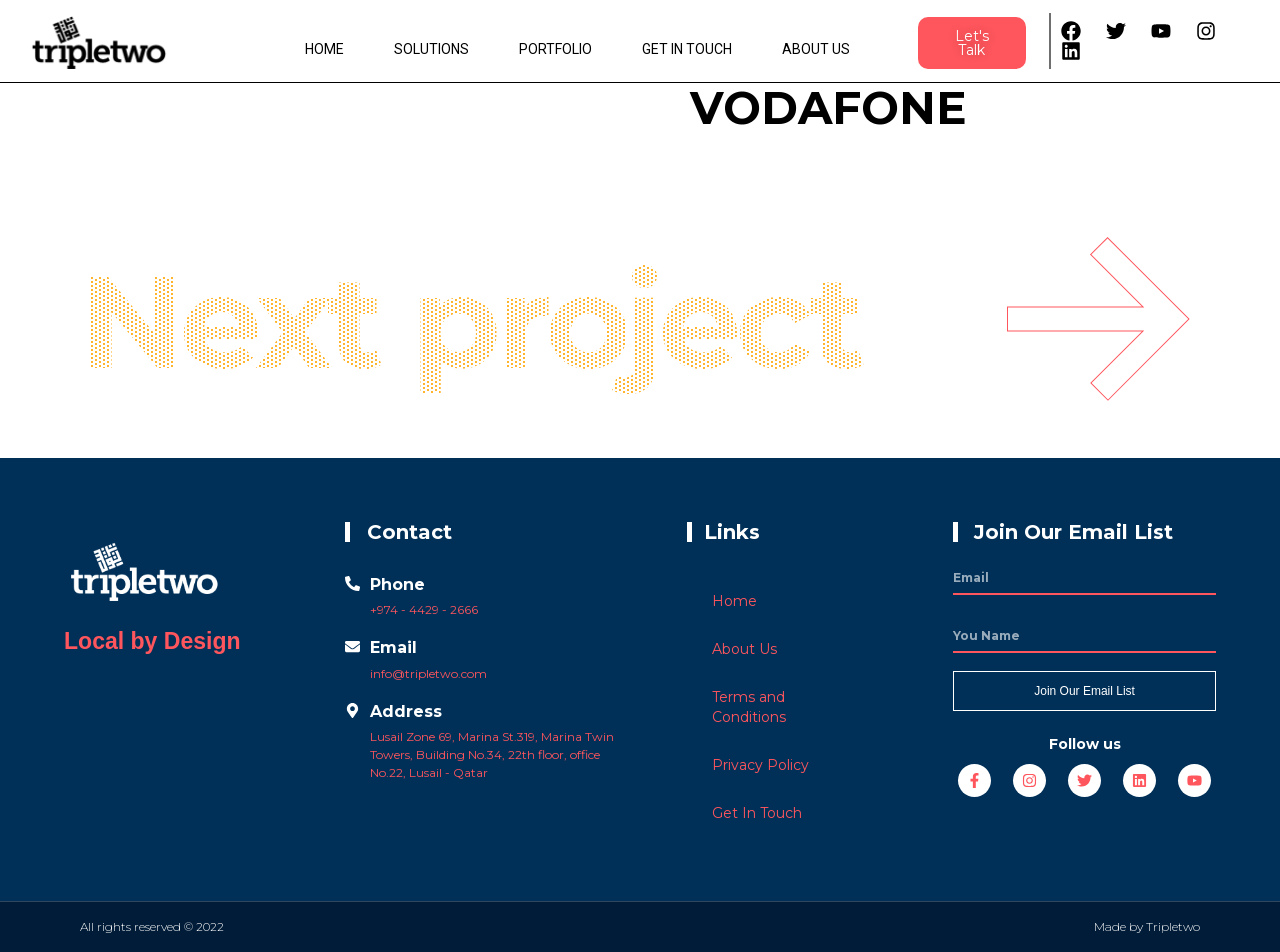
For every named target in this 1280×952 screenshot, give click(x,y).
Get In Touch (687, 49)
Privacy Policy (760, 765)
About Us (816, 49)
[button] (972, 43)
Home (324, 49)
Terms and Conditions (749, 707)
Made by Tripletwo (1147, 926)
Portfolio (555, 49)
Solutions (431, 49)
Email (393, 647)
